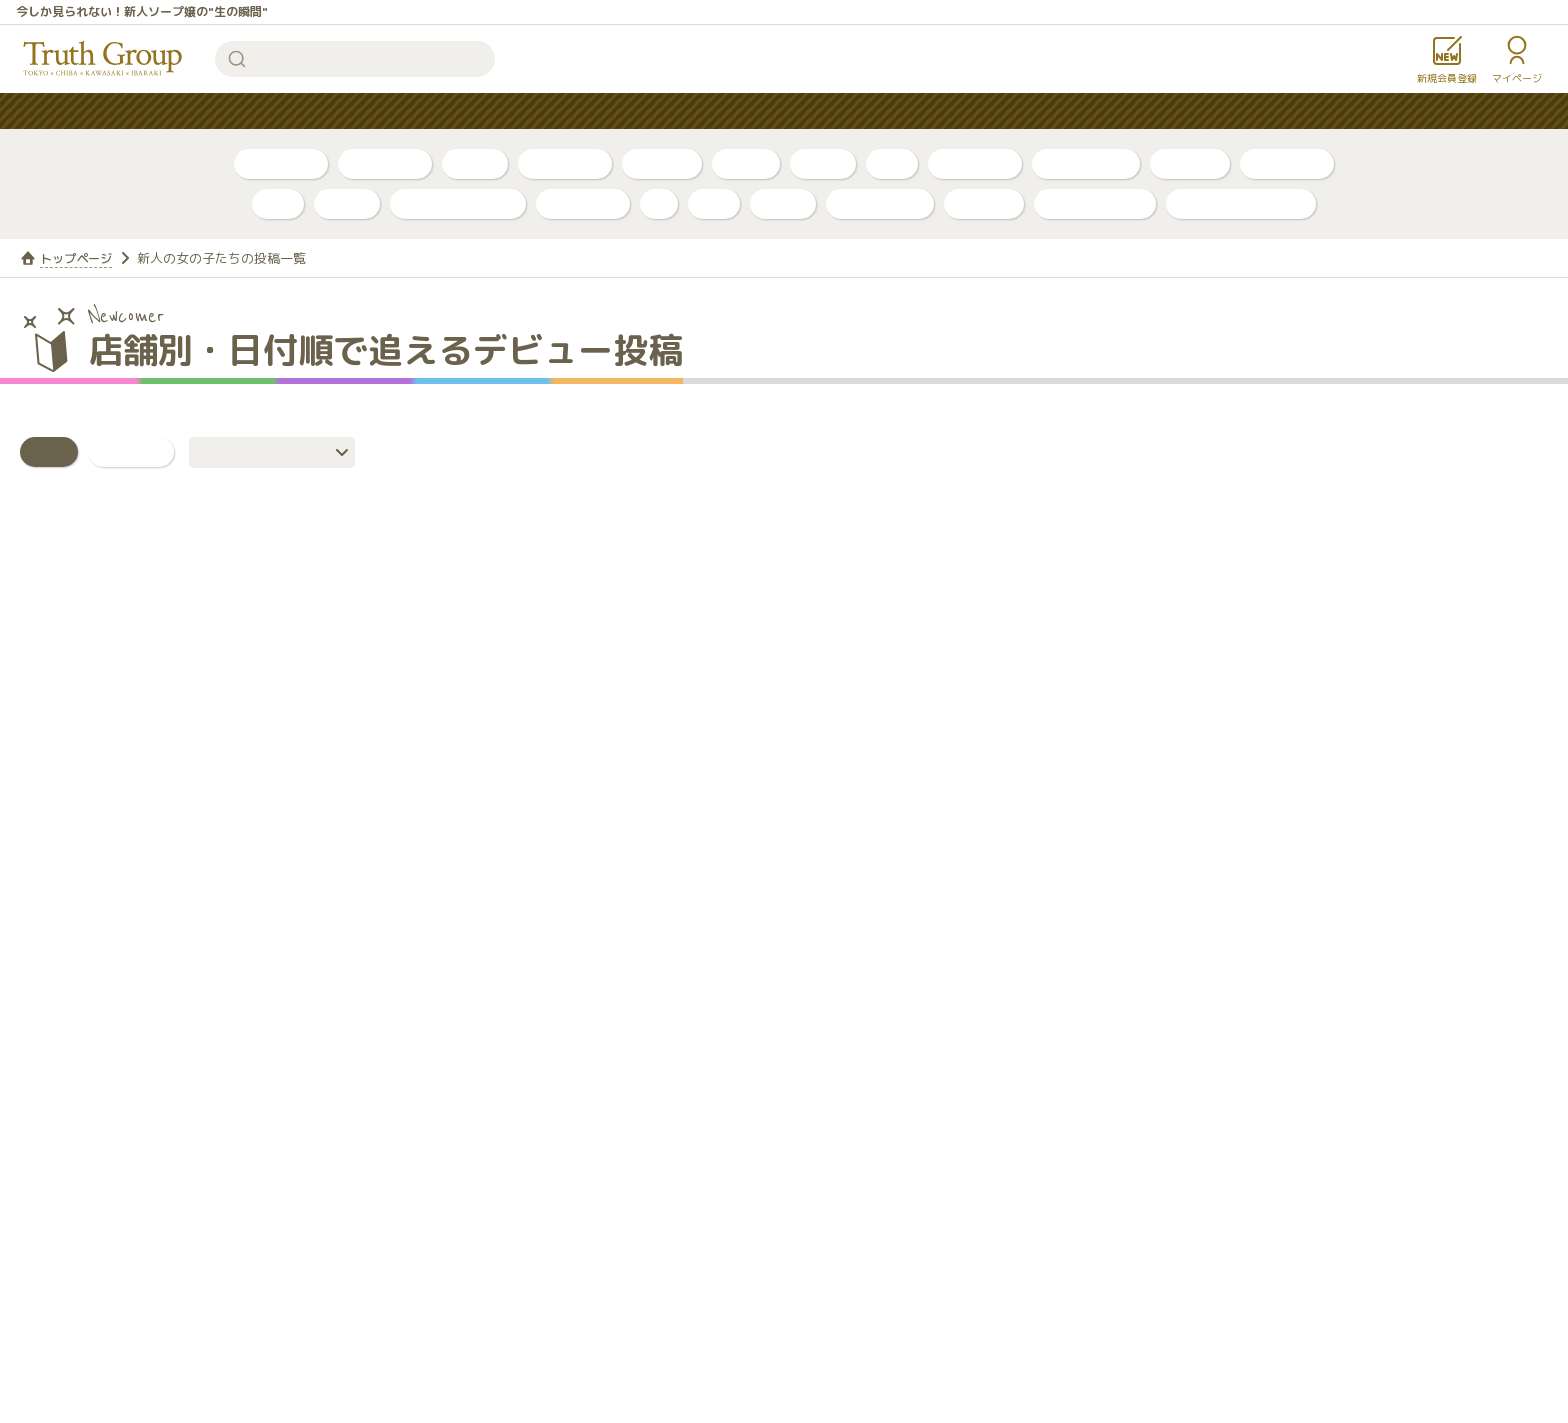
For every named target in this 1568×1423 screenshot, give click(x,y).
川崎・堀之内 (1086, 163)
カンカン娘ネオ (1095, 203)
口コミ (823, 163)
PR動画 (746, 163)
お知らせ (929, 111)
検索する (237, 59)
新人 (892, 163)
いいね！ (131, 451)
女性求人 (1025, 111)
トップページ (79, 258)
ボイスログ (565, 163)
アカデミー (583, 203)
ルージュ (984, 203)
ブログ (475, 163)
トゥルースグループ (103, 59)
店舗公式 (1190, 163)
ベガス (347, 203)
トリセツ (662, 163)
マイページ (1517, 78)
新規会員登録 (1447, 78)
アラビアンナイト (458, 203)
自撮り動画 (385, 163)
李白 (278, 203)
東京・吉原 (1287, 163)
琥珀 (714, 203)
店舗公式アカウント (1241, 203)
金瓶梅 (783, 203)
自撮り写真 (281, 163)
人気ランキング (564, 111)
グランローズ (880, 203)
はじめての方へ (702, 111)
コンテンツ (826, 111)
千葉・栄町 (975, 163)
